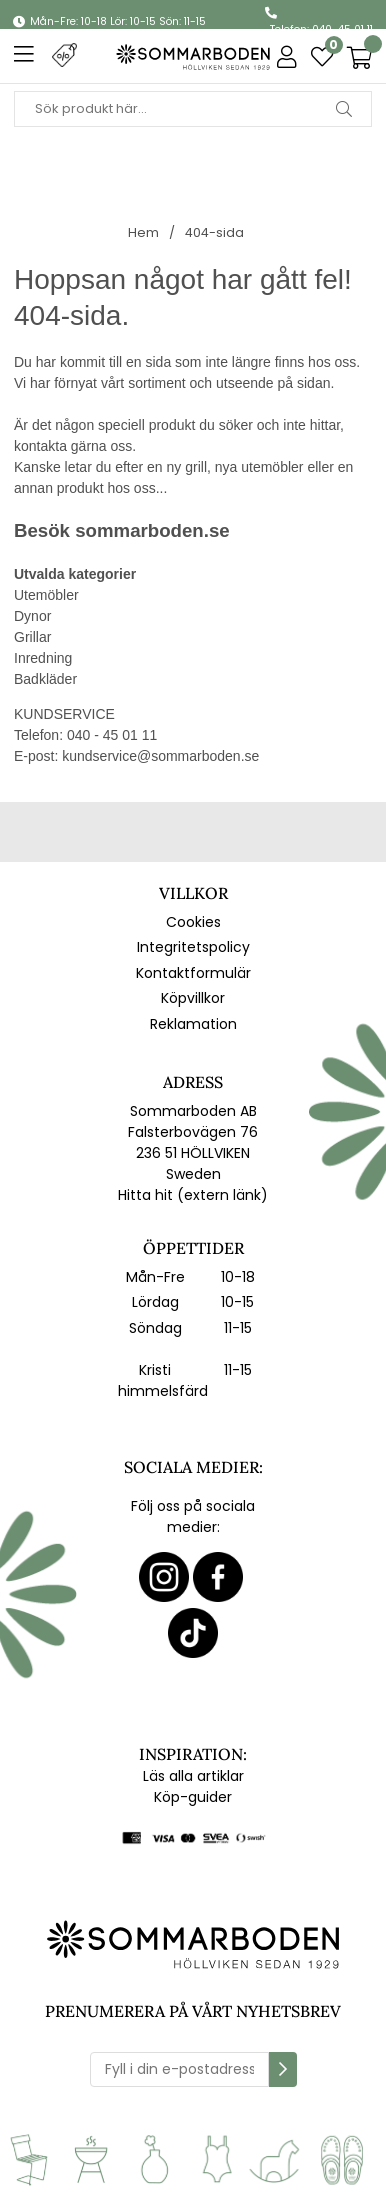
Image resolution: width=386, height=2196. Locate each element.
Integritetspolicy (193, 947)
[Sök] (193, 109)
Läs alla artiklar (193, 1776)
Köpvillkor (193, 998)
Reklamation (193, 1024)
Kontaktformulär (193, 973)
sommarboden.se (152, 530)
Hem (143, 232)
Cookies (193, 922)
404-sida (214, 232)
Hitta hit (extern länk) (193, 1195)
